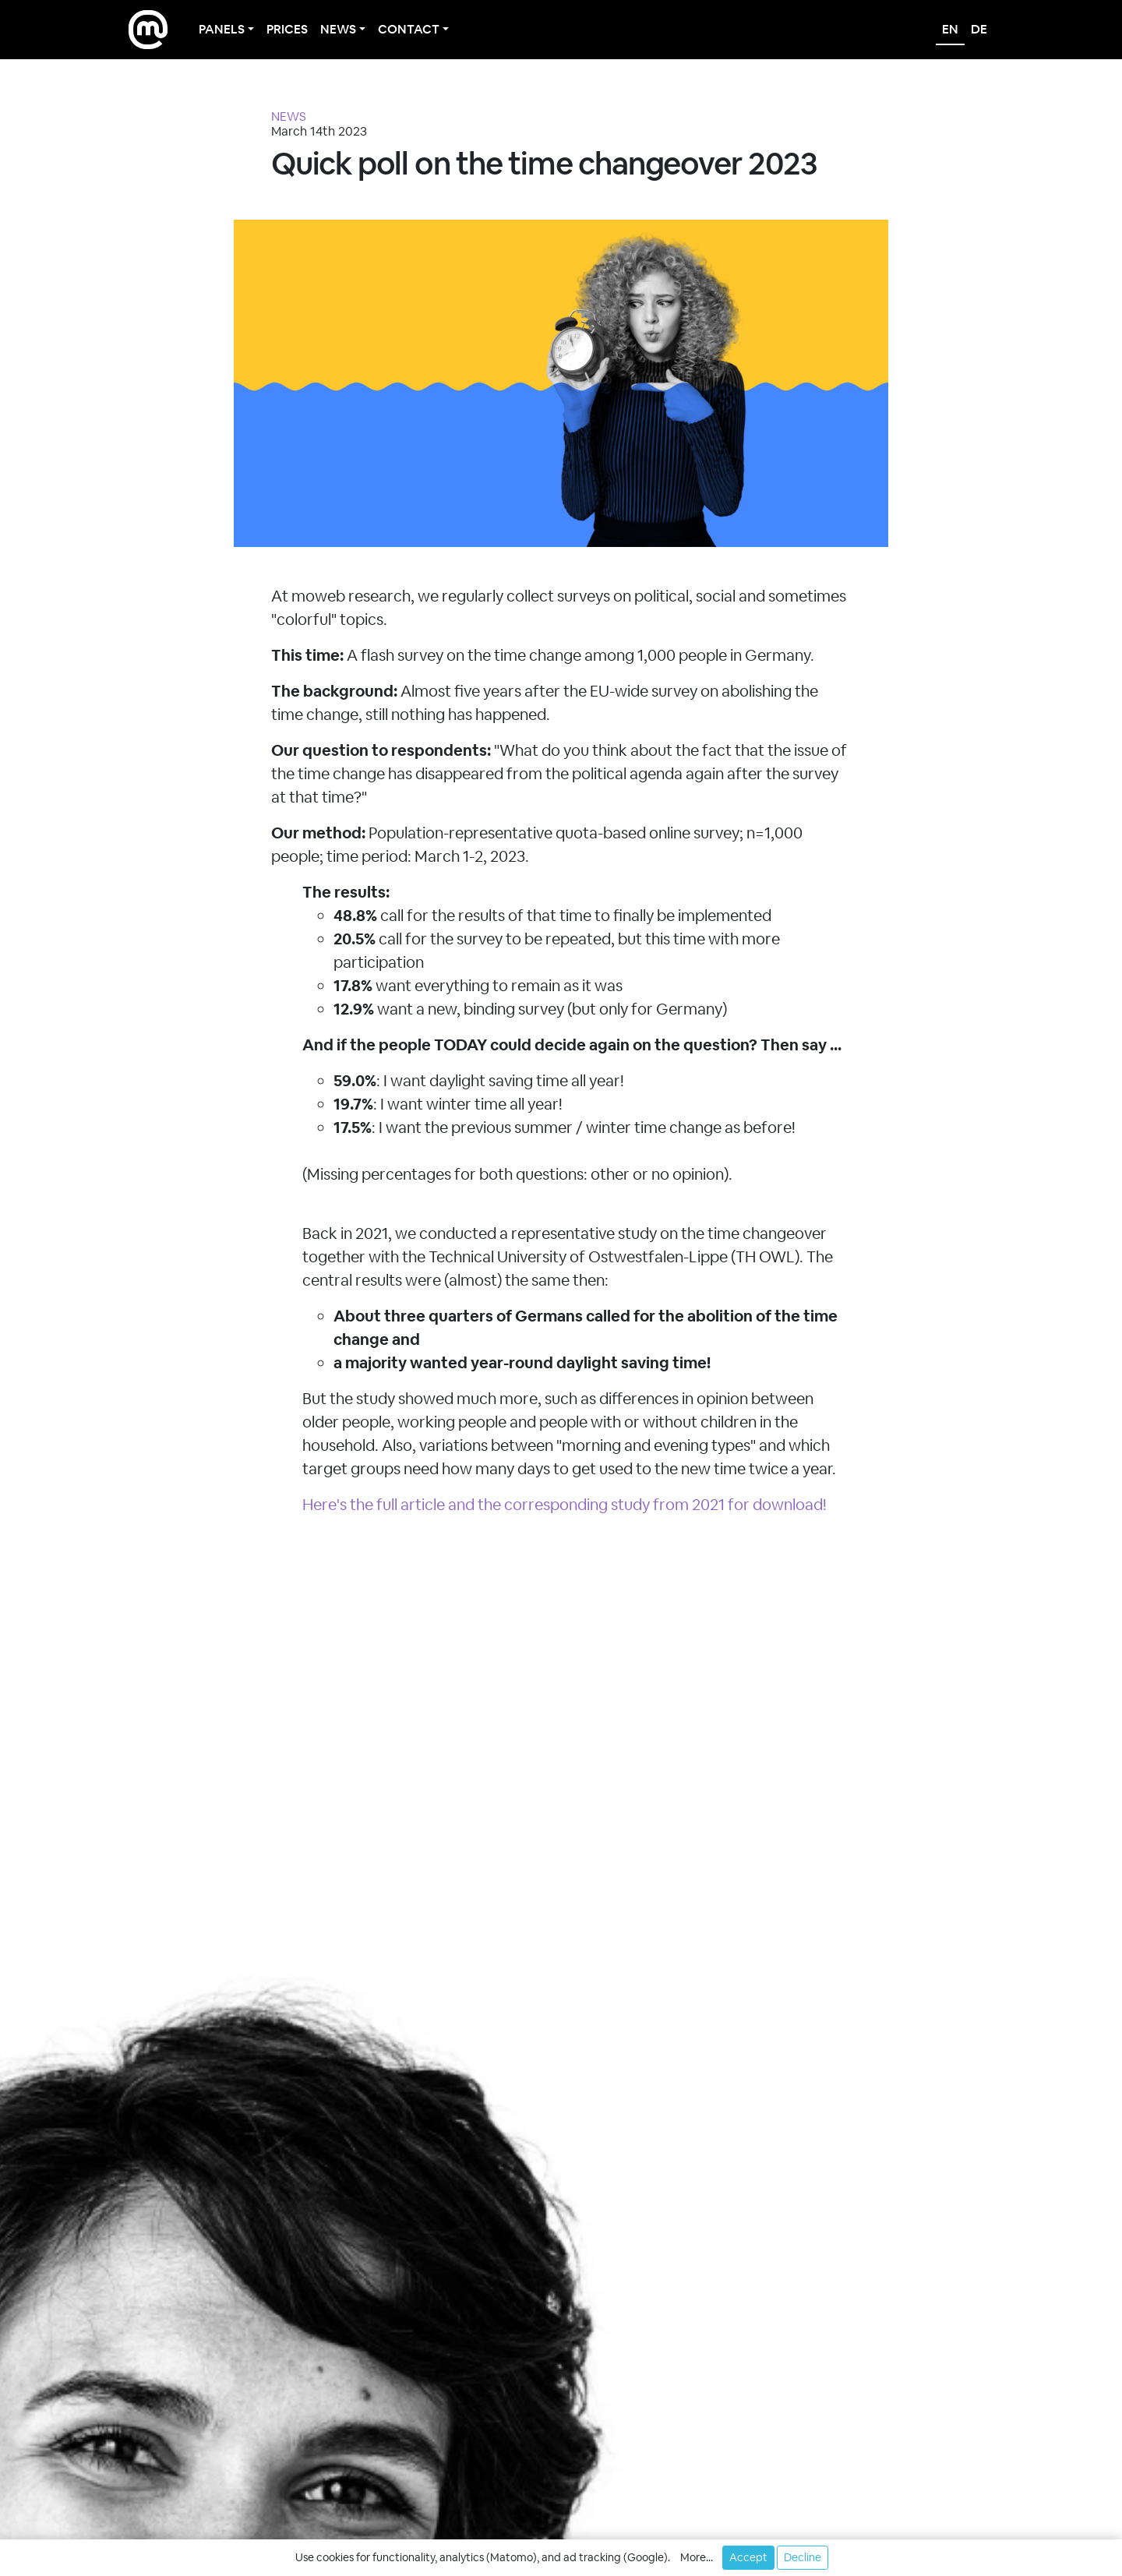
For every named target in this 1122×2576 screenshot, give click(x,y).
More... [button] (696, 2557)
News (338, 29)
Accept (748, 2557)
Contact (408, 29)
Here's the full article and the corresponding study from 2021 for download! (564, 1504)
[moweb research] (148, 29)
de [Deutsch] (979, 29)
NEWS (288, 116)
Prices (287, 29)
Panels (222, 29)
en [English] (950, 29)
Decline (802, 2557)
